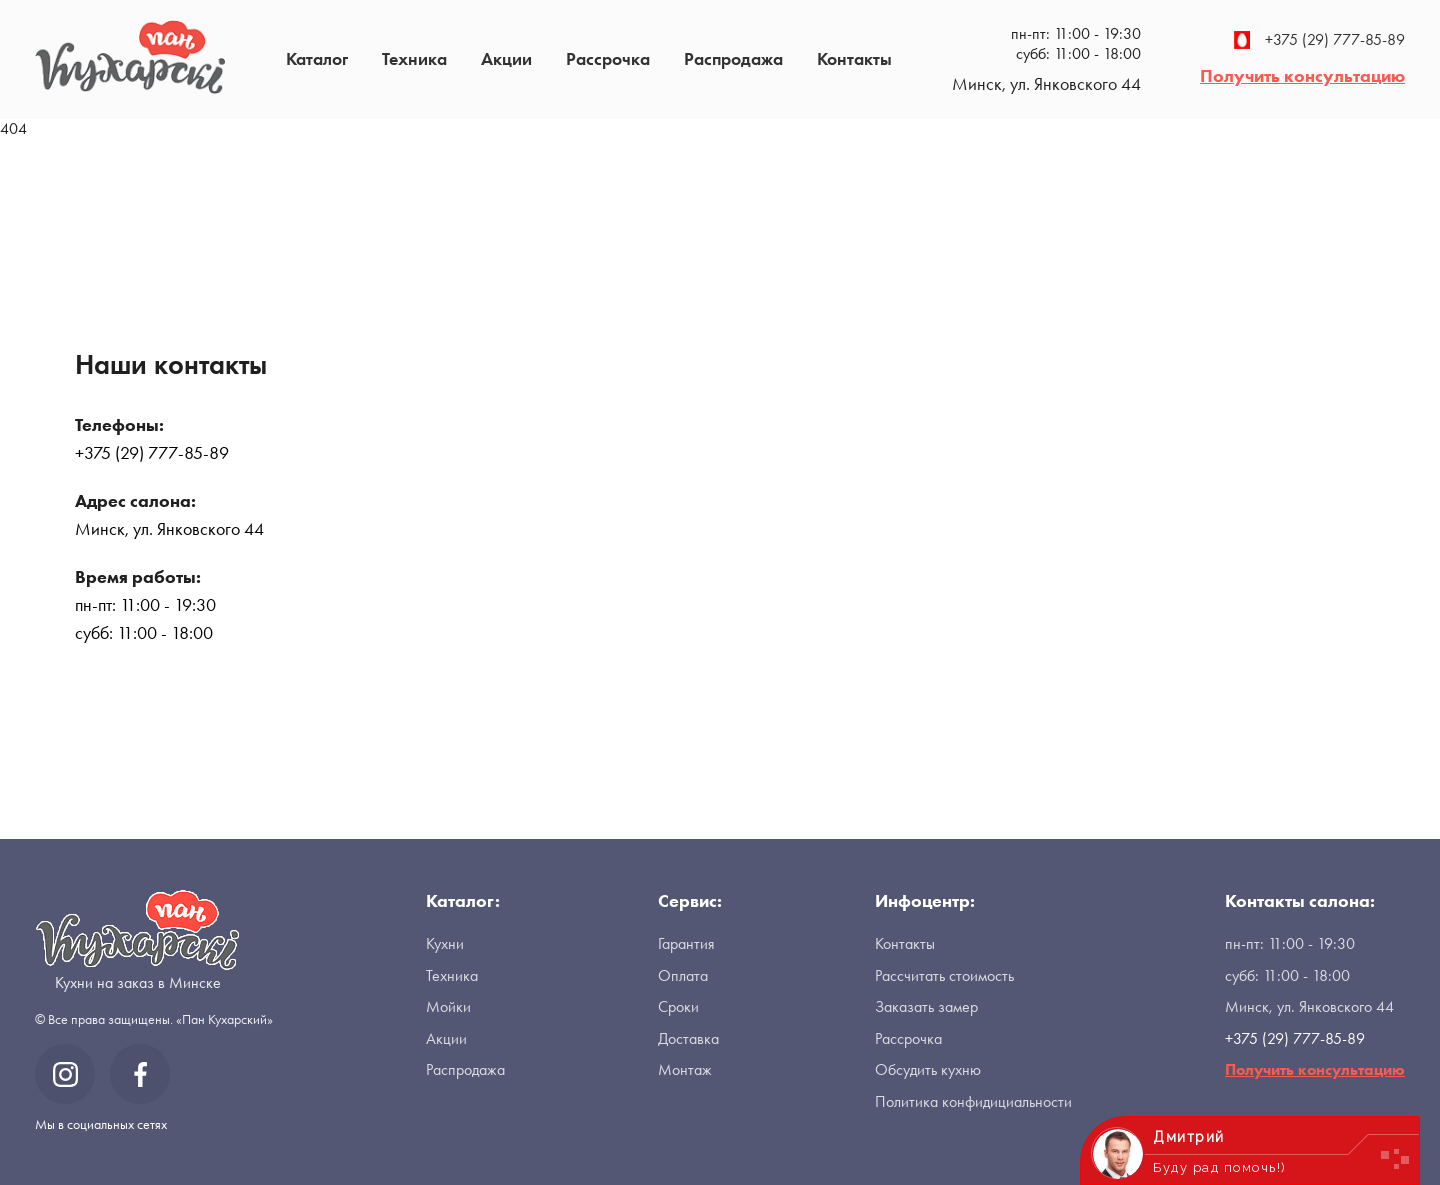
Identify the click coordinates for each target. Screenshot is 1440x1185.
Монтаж (685, 1069)
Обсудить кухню (928, 1069)
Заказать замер (926, 1006)
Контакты (854, 58)
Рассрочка (608, 58)
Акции (506, 58)
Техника (414, 58)
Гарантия (686, 943)
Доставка (688, 1038)
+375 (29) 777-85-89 (1319, 40)
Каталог (317, 58)
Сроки (678, 1006)
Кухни (445, 943)
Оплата (683, 975)
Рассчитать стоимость (944, 975)
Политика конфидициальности (973, 1101)
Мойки (448, 1006)
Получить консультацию (1302, 75)
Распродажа (733, 58)
